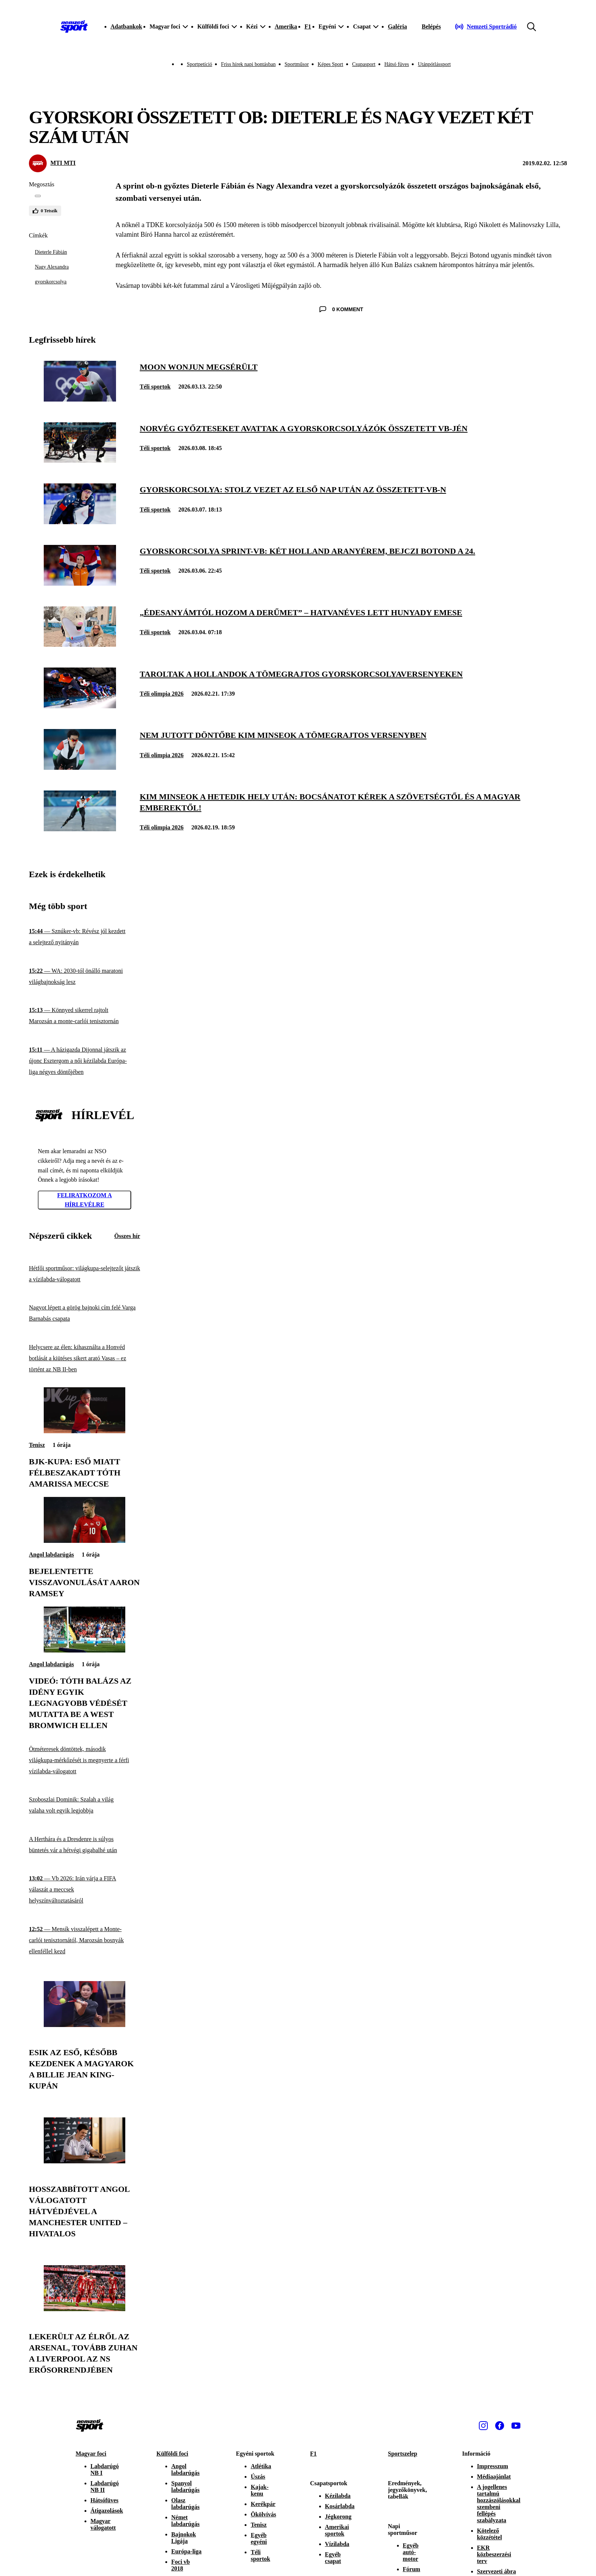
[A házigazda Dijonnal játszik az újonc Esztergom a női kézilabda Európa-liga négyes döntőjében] (84, 1060)
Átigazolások (106, 2510)
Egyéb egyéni (259, 2538)
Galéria (397, 26)
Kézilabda (338, 2496)
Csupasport (363, 64)
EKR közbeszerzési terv (494, 2554)
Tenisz (37, 1445)
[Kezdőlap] (74, 26)
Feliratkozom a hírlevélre (84, 1200)
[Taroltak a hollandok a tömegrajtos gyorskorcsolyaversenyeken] (80, 706)
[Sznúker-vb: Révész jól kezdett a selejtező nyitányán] (84, 937)
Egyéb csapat (333, 2557)
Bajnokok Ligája (183, 2537)
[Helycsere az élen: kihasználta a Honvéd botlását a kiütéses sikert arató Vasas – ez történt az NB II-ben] (84, 1358)
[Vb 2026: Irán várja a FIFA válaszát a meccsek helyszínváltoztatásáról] (84, 1889)
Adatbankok (126, 26)
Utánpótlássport (434, 64)
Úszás (258, 2476)
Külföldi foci (172, 2453)
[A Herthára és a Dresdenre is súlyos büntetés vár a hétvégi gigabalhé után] (84, 1845)
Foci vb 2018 (180, 2565)
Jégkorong (338, 2516)
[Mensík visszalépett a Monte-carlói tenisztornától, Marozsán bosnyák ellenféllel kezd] (84, 1940)
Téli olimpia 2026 (161, 693)
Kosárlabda (340, 2506)
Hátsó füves (396, 64)
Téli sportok (155, 386)
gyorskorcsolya (51, 281)
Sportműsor (297, 64)
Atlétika (261, 2466)
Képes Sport (330, 64)
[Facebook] (499, 2425)
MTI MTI (63, 163)
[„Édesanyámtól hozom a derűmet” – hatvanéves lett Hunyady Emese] (80, 645)
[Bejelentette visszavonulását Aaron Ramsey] (84, 1541)
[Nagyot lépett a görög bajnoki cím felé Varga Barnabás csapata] (84, 1313)
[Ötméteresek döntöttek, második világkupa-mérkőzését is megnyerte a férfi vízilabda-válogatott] (84, 1760)
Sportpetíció (199, 64)
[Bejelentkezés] (431, 27)
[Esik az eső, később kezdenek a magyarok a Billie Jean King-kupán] (84, 2025)
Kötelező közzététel (489, 2533)
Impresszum (492, 2466)
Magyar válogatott (103, 2524)
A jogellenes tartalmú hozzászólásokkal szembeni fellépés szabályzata (498, 2503)
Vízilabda (337, 2544)
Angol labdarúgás (51, 1554)
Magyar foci (91, 2453)
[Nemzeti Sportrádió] (486, 26)
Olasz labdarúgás (185, 2503)
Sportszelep (402, 2453)
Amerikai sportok (337, 2530)
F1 (307, 26)
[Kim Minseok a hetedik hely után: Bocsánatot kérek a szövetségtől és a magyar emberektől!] (80, 829)
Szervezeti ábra (496, 2571)
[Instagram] (483, 2425)
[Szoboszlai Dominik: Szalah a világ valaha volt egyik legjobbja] (84, 1805)
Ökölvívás (263, 2514)
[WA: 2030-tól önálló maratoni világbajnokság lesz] (84, 976)
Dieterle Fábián (51, 252)
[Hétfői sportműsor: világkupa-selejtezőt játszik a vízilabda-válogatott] (84, 1274)
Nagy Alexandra (52, 267)
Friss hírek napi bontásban (248, 64)
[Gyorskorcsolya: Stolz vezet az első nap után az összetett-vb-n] (80, 522)
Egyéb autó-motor (411, 2552)
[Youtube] (515, 2425)
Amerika (286, 26)
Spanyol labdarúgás (185, 2486)
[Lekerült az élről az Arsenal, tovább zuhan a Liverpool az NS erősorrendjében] (84, 2309)
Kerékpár (263, 2504)
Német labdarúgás (185, 2520)
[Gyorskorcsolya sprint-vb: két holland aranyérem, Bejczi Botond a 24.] (80, 583)
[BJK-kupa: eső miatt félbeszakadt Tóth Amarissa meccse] (84, 1431)
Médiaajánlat (494, 2476)
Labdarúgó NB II (104, 2486)
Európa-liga (186, 2551)
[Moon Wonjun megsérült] (80, 399)
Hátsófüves (104, 2500)
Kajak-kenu (259, 2490)
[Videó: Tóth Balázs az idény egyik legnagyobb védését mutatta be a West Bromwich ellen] (84, 1650)
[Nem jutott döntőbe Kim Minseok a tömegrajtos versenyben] (80, 768)
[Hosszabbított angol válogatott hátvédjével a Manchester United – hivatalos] (84, 2161)
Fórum (411, 2569)
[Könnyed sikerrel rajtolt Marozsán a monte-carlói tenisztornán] (84, 1016)
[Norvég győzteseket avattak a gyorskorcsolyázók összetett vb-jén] (80, 460)
